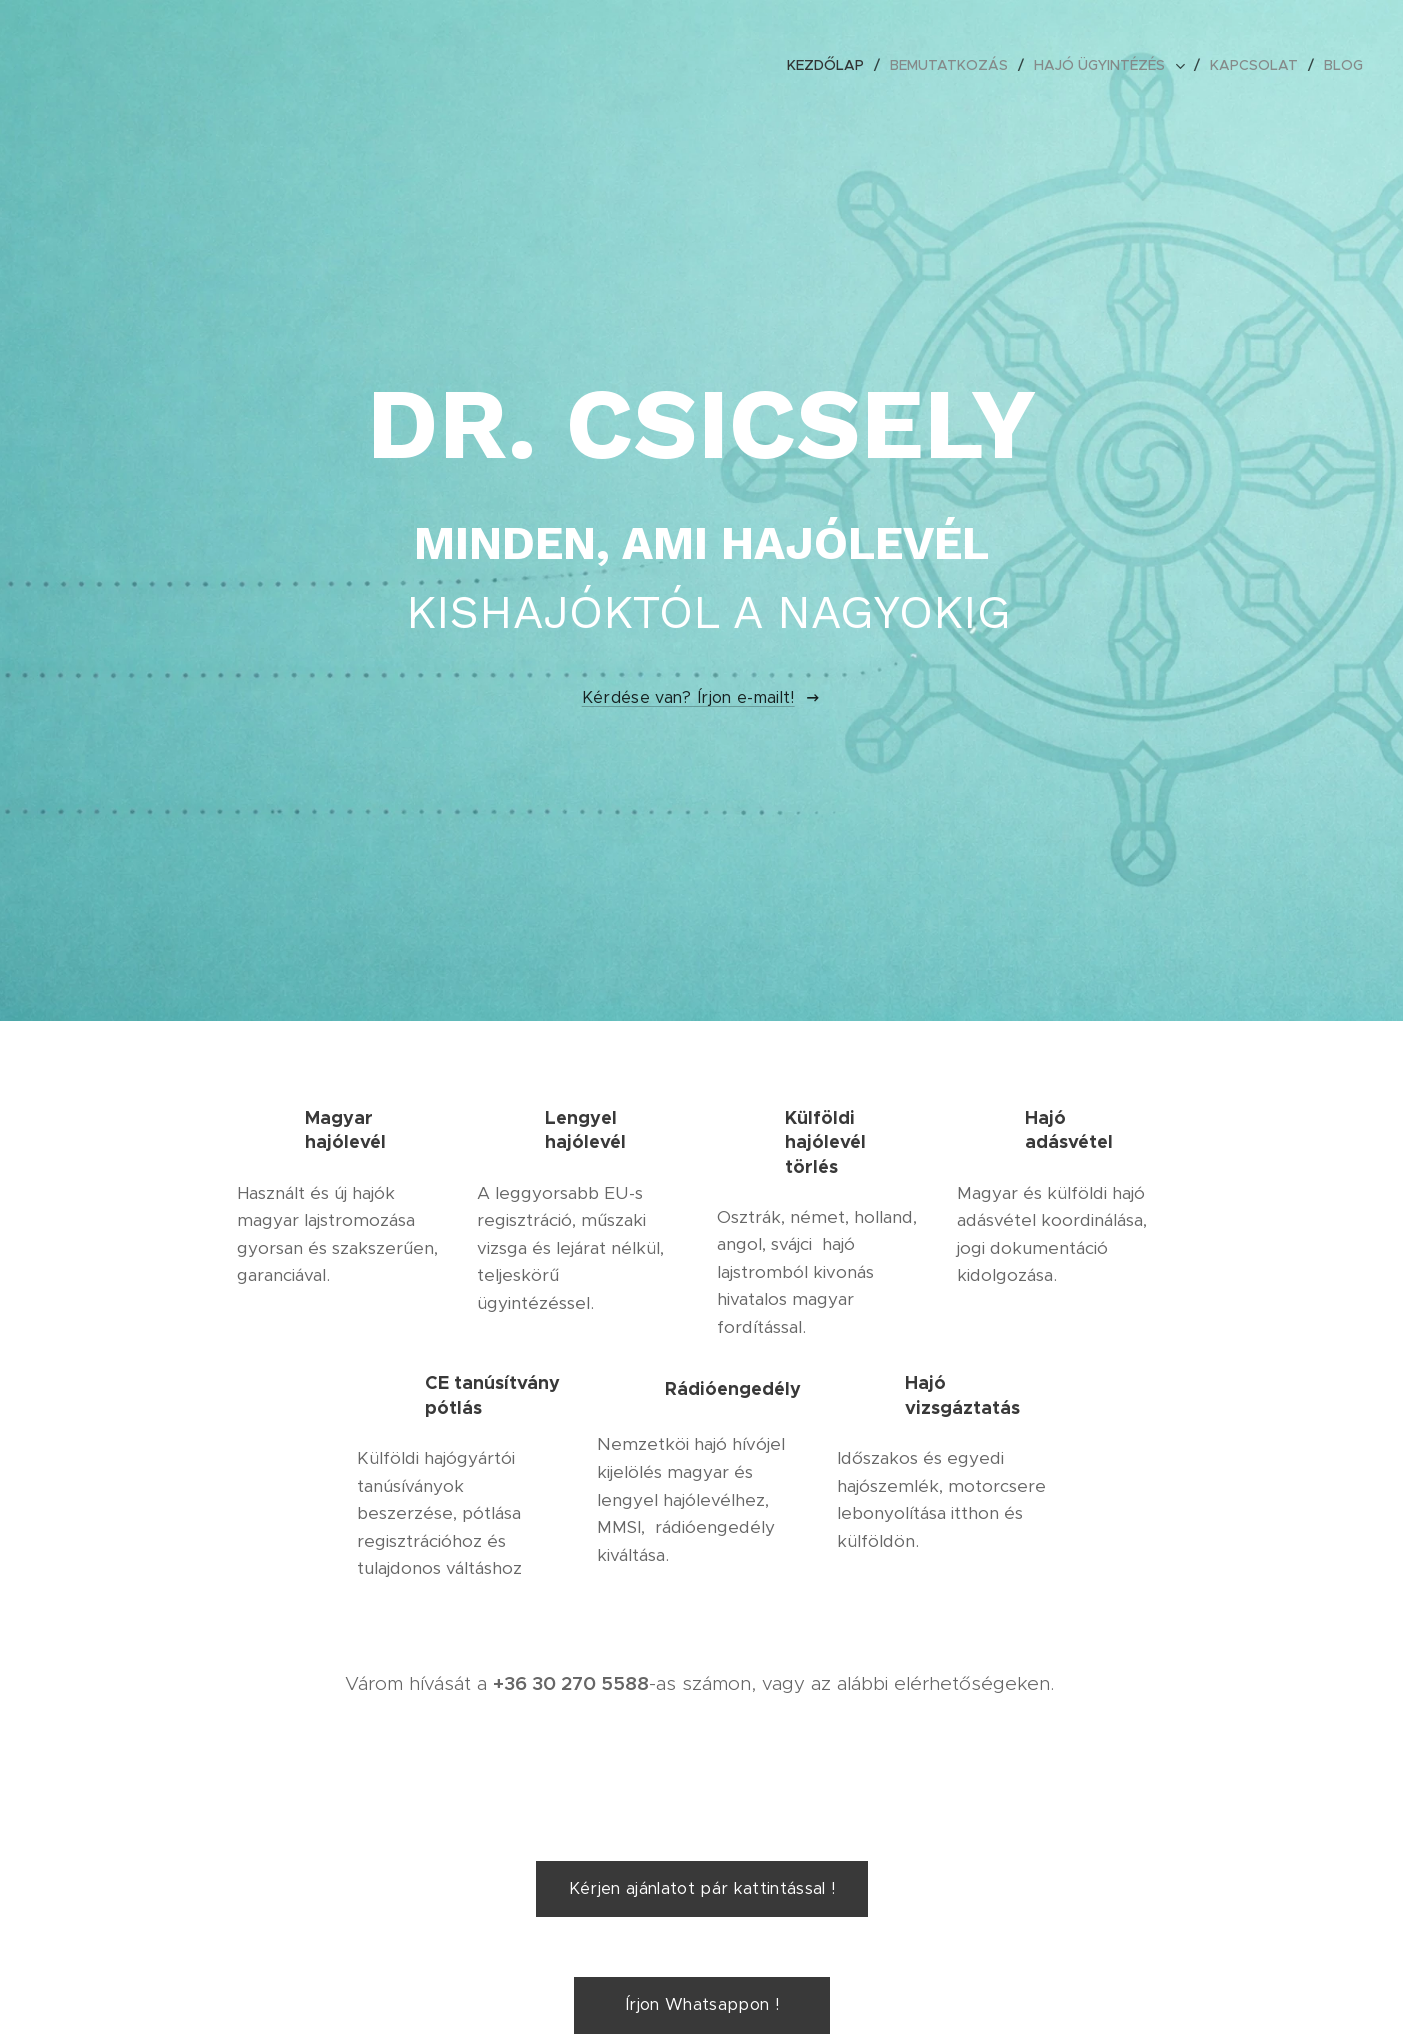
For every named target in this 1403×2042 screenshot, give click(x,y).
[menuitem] (831, 65)
